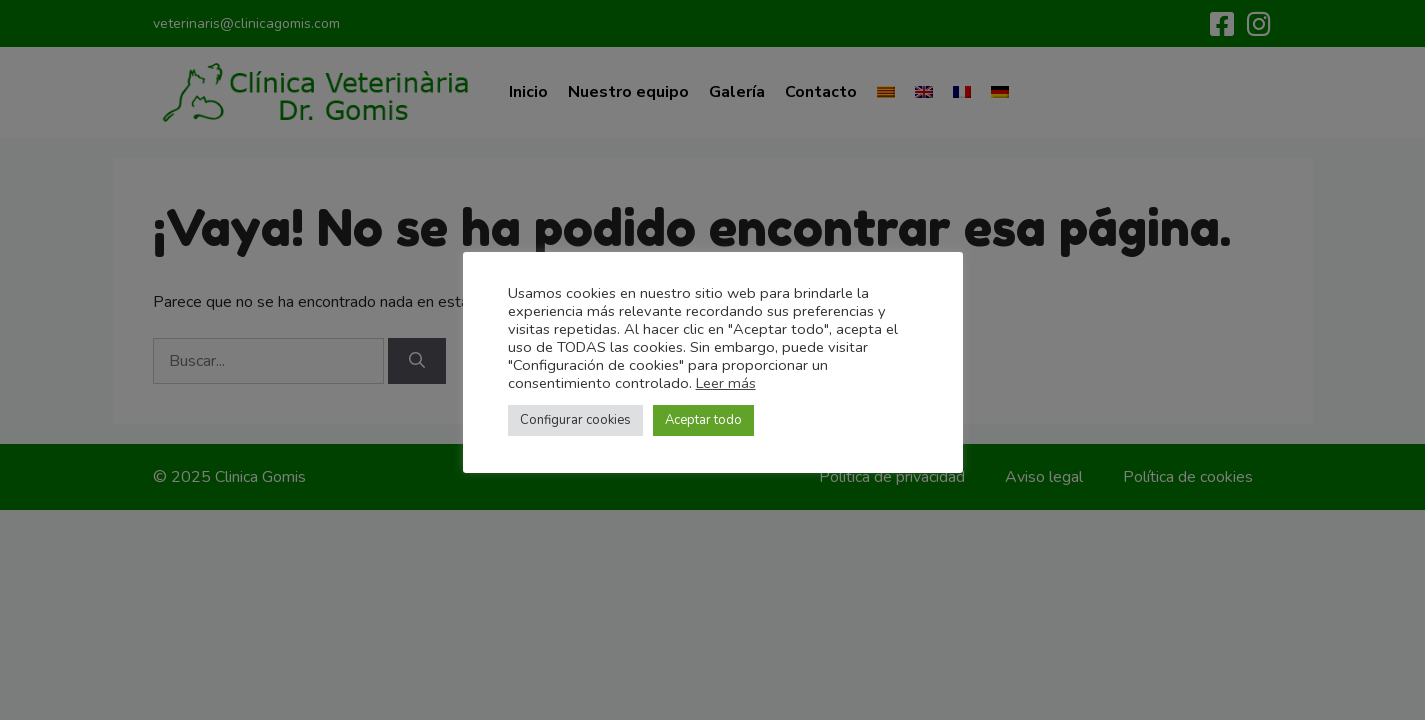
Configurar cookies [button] (575, 420)
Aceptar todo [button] (703, 420)
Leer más (726, 383)
